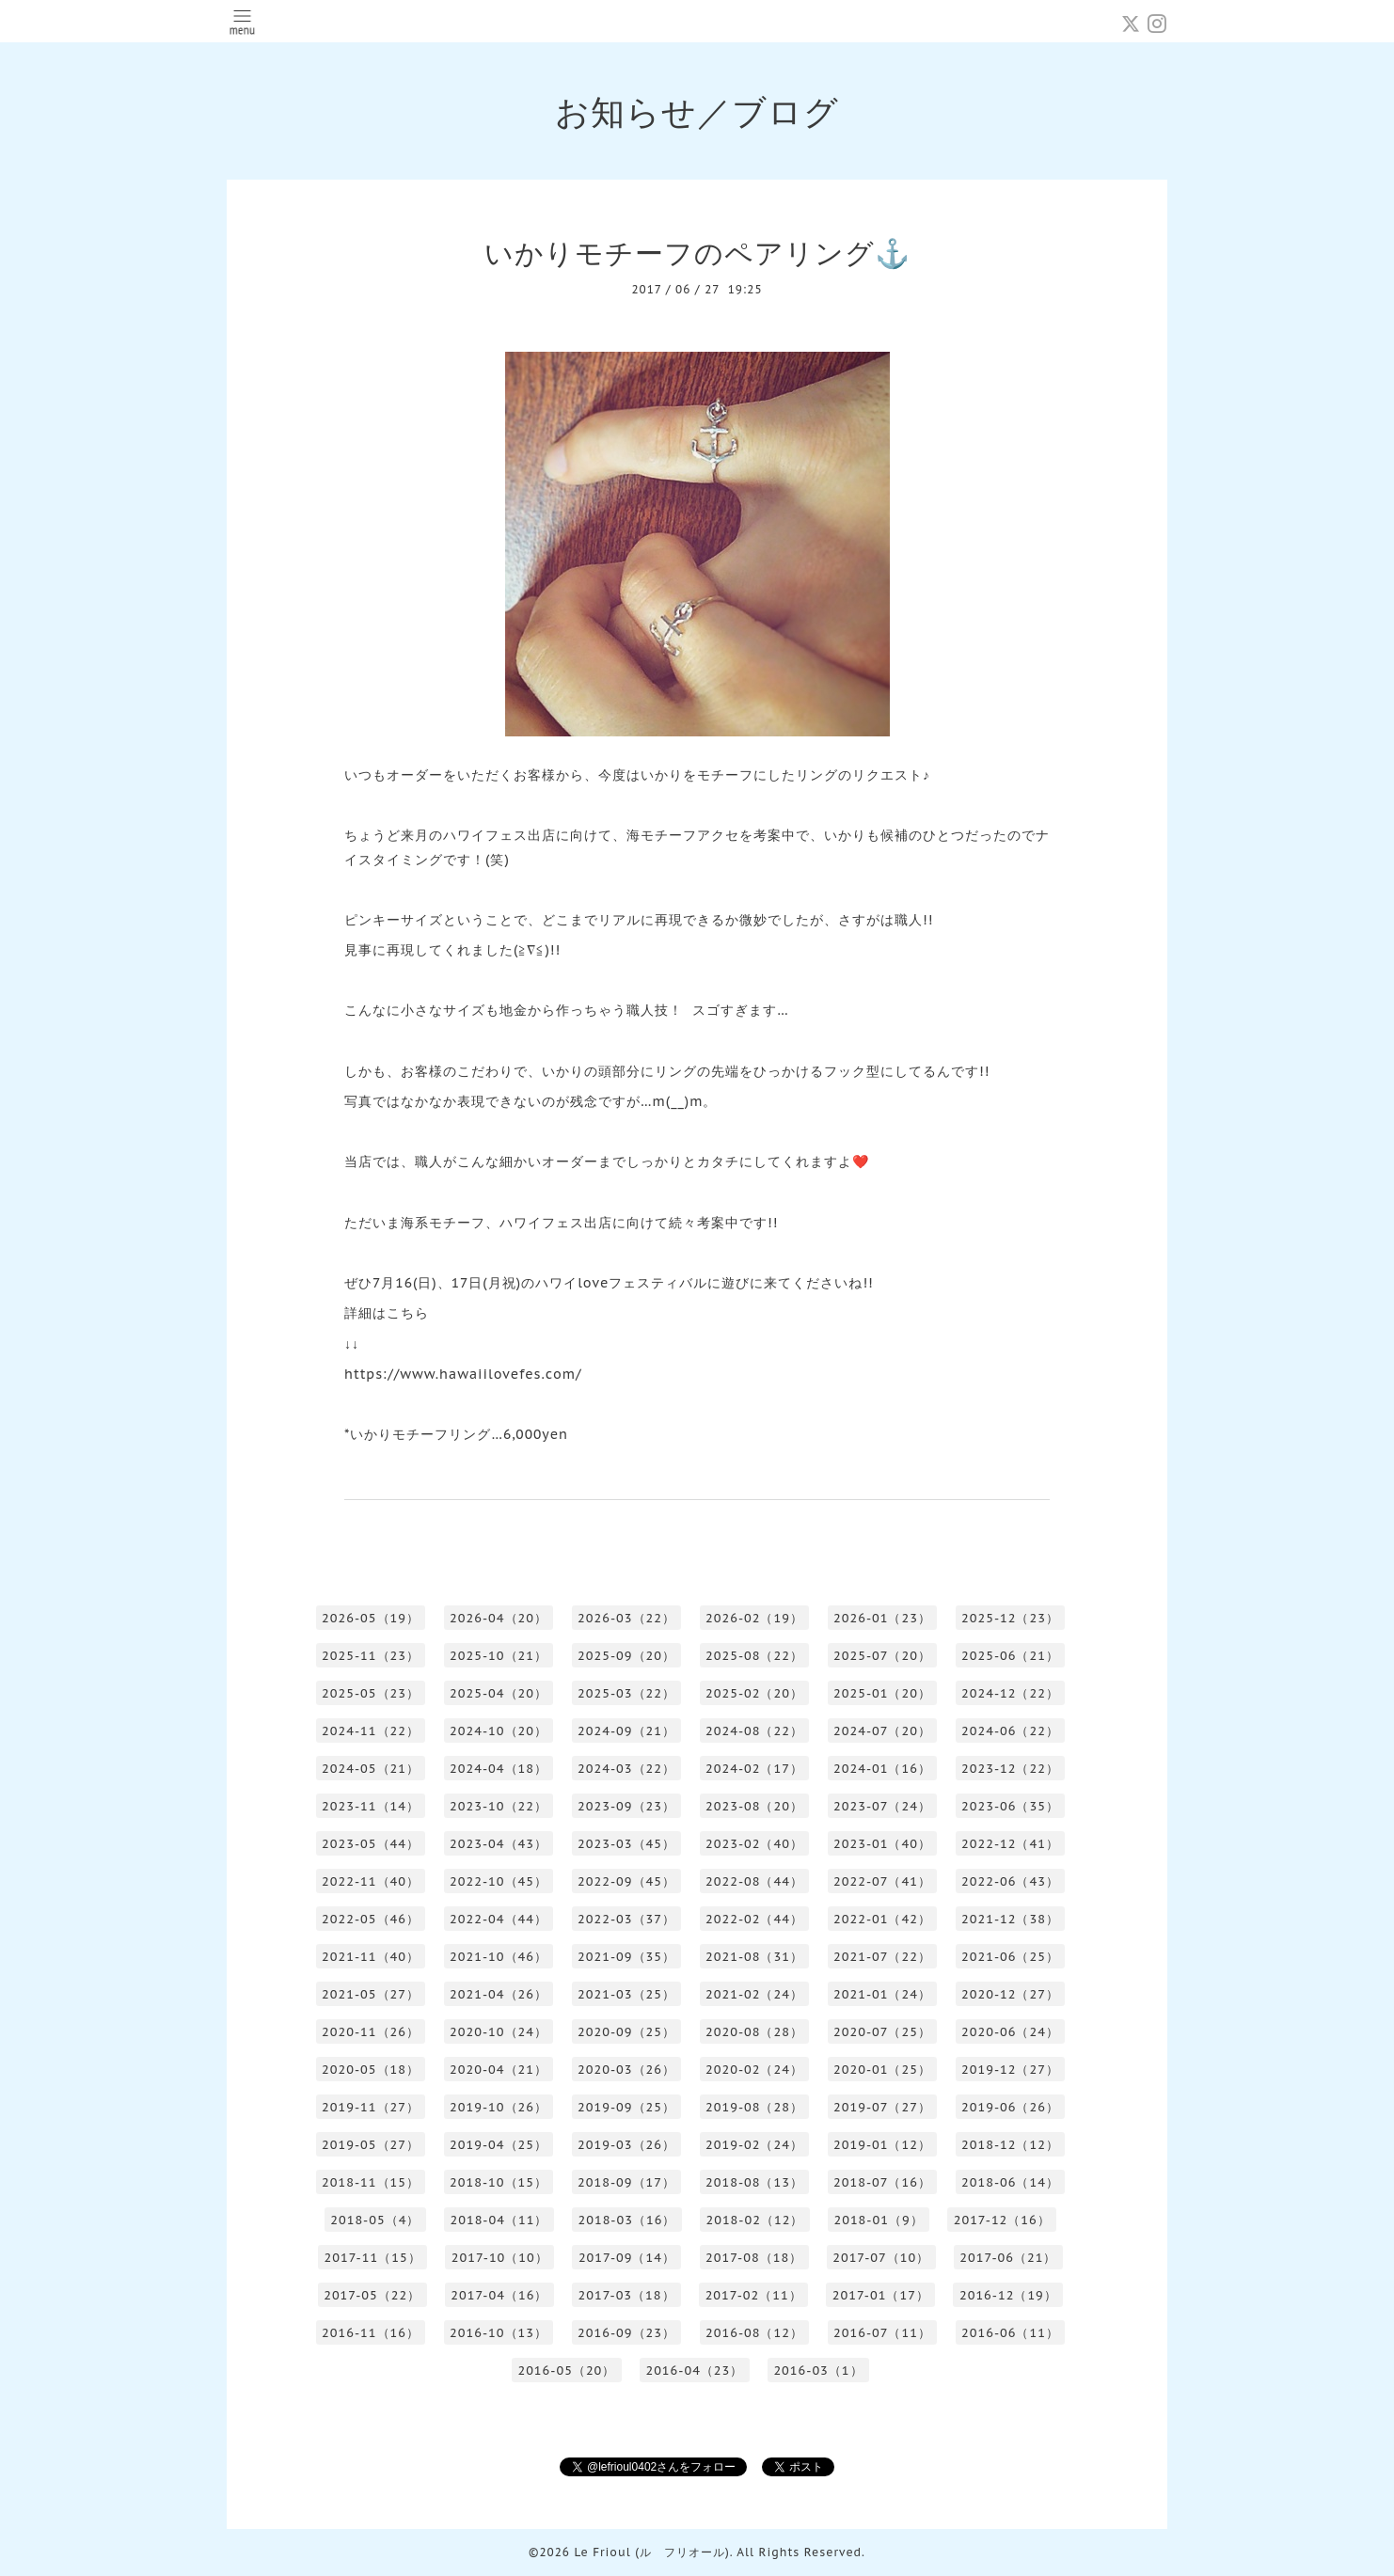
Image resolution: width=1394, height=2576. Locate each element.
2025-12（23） (1010, 1618)
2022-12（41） (1010, 1844)
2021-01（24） (882, 1994)
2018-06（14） (1010, 2182)
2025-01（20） (882, 1693)
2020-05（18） (371, 2070)
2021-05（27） (371, 1994)
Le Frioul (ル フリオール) (651, 2552)
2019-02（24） (754, 2145)
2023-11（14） (371, 1806)
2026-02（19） (754, 1618)
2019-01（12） (882, 2145)
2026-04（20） (498, 1618)
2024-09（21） (626, 1731)
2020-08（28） (754, 2032)
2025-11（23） (371, 1656)
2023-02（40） (754, 1844)
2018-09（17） (626, 2182)
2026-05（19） (371, 1618)
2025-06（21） (1010, 1656)
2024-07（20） (882, 1731)
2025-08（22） (754, 1656)
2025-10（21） (498, 1656)
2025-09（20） (626, 1656)
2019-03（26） (626, 2145)
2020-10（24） (498, 2032)
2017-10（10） (499, 2258)
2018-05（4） (375, 2220)
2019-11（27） (371, 2107)
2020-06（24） (1010, 2032)
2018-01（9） (878, 2220)
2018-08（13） (754, 2182)
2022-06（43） (1010, 1881)
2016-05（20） (566, 2370)
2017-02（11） (753, 2295)
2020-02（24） (754, 2070)
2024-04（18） (498, 1769)
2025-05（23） (371, 1693)
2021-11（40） (371, 1957)
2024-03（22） (626, 1769)
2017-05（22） (372, 2295)
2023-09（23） (626, 1806)
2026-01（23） (882, 1618)
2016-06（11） (1010, 2333)
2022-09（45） (626, 1881)
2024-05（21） (371, 1769)
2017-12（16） (1002, 2220)
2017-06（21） (1007, 2258)
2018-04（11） (498, 2220)
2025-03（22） (626, 1693)
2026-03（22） (626, 1618)
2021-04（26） (498, 1994)
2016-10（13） (498, 2333)
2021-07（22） (882, 1957)
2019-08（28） (754, 2107)
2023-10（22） (498, 1806)
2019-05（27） (371, 2145)
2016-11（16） (371, 2333)
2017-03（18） (626, 2295)
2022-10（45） (498, 1881)
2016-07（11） (882, 2333)
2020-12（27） (1010, 1994)
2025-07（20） (882, 1656)
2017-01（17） (880, 2295)
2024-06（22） (1010, 1731)
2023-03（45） (626, 1844)
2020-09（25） (626, 2032)
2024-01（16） (882, 1769)
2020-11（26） (371, 2032)
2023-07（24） (882, 1806)
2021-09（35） (626, 1957)
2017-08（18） (753, 2258)
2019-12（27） (1010, 2070)
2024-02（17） (754, 1769)
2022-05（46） (371, 1919)
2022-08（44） (754, 1881)
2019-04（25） (498, 2145)
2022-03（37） (626, 1919)
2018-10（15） (498, 2182)
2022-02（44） (754, 1919)
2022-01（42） (882, 1919)
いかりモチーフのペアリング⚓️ (697, 252)
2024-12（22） (1010, 1693)
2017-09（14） (626, 2258)
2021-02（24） (754, 1994)
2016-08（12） (754, 2333)
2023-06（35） (1010, 1806)
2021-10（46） (498, 1957)
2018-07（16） (882, 2182)
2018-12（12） (1010, 2145)
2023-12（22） (1010, 1769)
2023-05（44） (371, 1844)
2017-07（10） (880, 2258)
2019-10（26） (498, 2107)
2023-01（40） (882, 1844)
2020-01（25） (882, 2070)
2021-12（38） (1010, 1919)
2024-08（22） (754, 1731)
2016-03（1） (818, 2370)
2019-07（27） (882, 2107)
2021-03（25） (626, 1994)
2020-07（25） (882, 2032)
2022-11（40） (371, 1881)
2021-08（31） (754, 1957)
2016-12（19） (1008, 2295)
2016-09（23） (626, 2333)
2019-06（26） (1010, 2107)
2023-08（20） (754, 1806)
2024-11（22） (371, 1731)
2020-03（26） (626, 2070)
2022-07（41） (882, 1881)
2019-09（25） (626, 2107)
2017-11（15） (373, 2258)
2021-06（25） (1010, 1957)
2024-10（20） (498, 1731)
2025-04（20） (498, 1693)
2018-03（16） (626, 2220)
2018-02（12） (754, 2220)
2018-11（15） (371, 2182)
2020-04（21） (498, 2070)
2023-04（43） (498, 1844)
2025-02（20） (754, 1693)
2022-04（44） (498, 1919)
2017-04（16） (499, 2295)
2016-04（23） (694, 2370)
